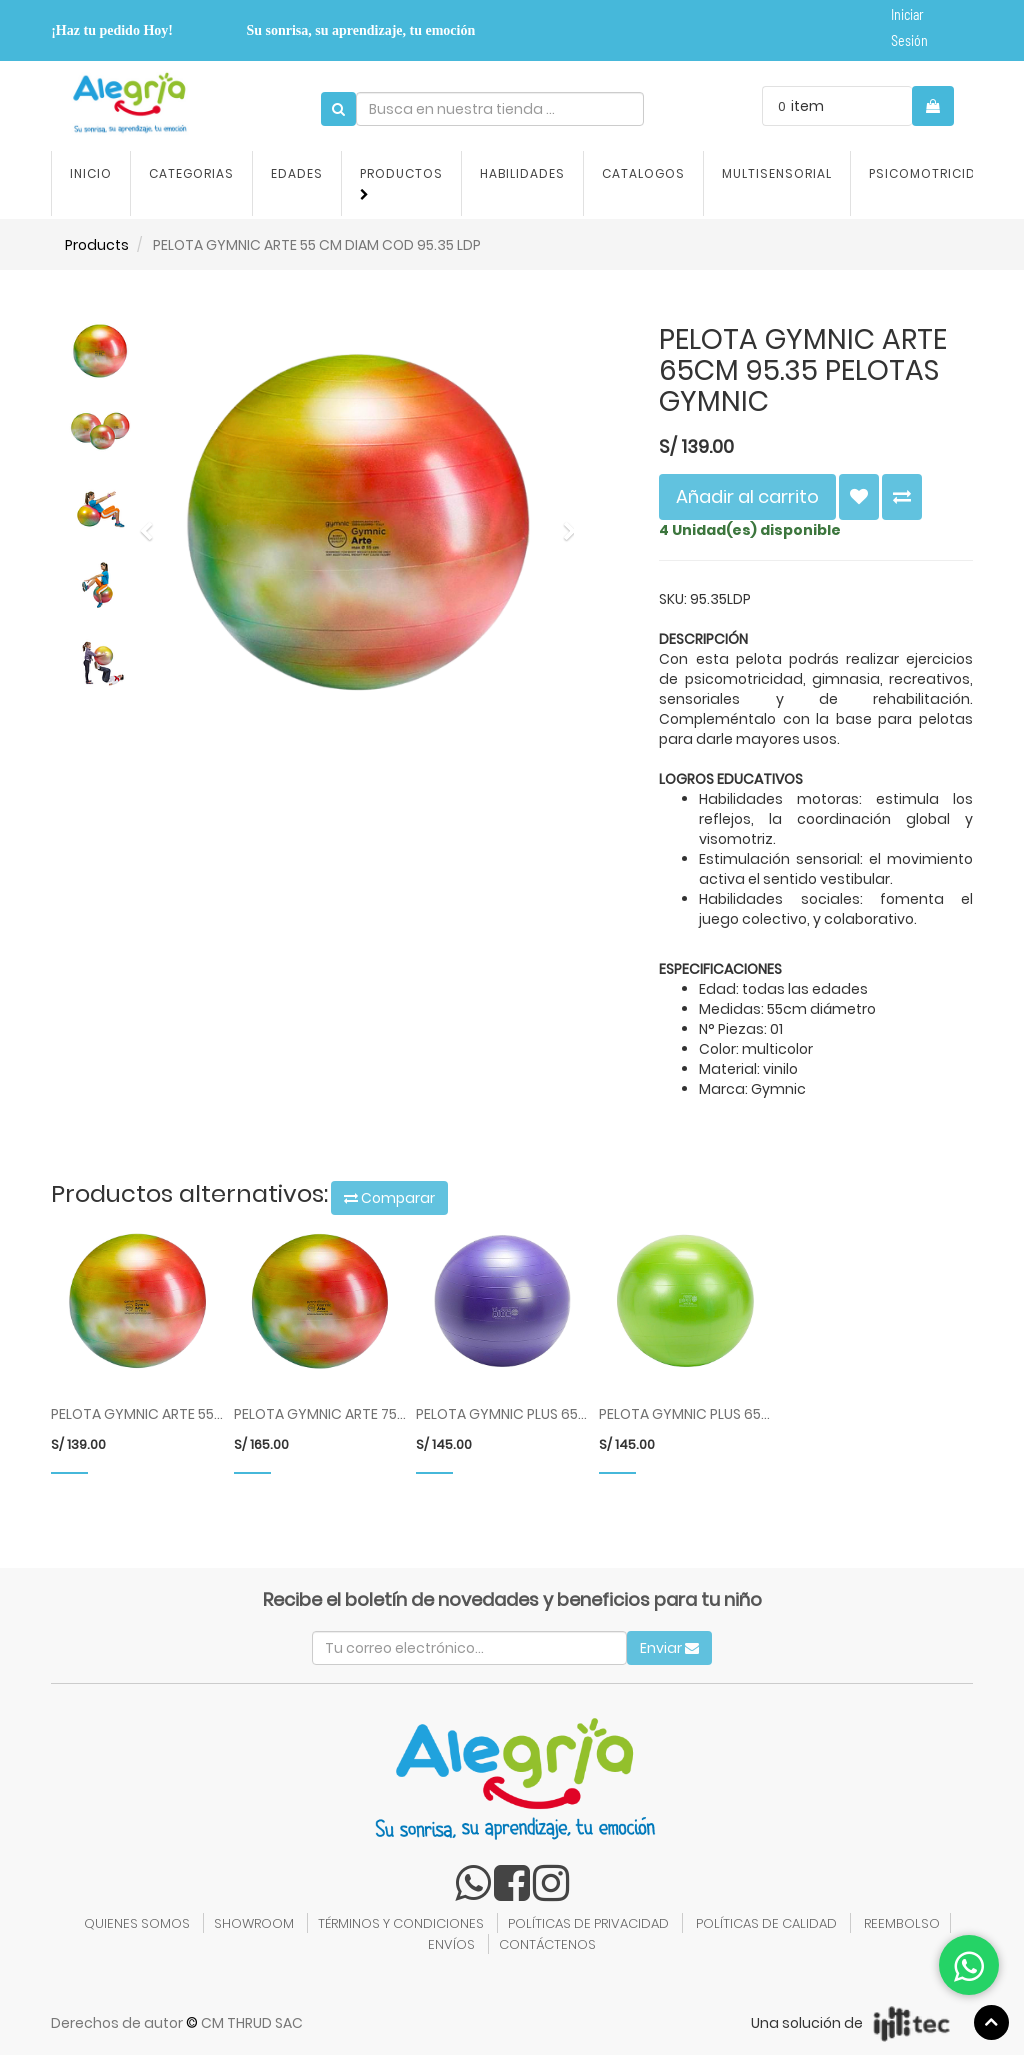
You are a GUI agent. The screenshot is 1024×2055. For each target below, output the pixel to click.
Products (97, 245)
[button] (153, 522)
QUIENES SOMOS (137, 1923)
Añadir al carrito (747, 496)
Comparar (389, 1198)
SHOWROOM (254, 1923)
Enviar (669, 1648)
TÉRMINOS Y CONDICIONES (401, 1923)
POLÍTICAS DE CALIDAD (766, 1923)
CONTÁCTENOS (547, 1944)
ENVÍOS (451, 1944)
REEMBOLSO (902, 1923)
